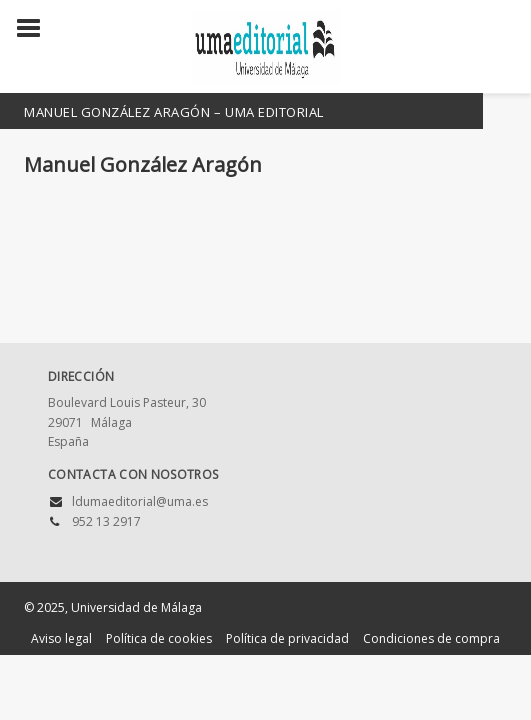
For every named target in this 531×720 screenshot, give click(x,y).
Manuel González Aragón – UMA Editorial (174, 112)
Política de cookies (159, 638)
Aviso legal (61, 638)
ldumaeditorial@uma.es (140, 501)
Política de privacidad (287, 638)
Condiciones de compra (431, 638)
